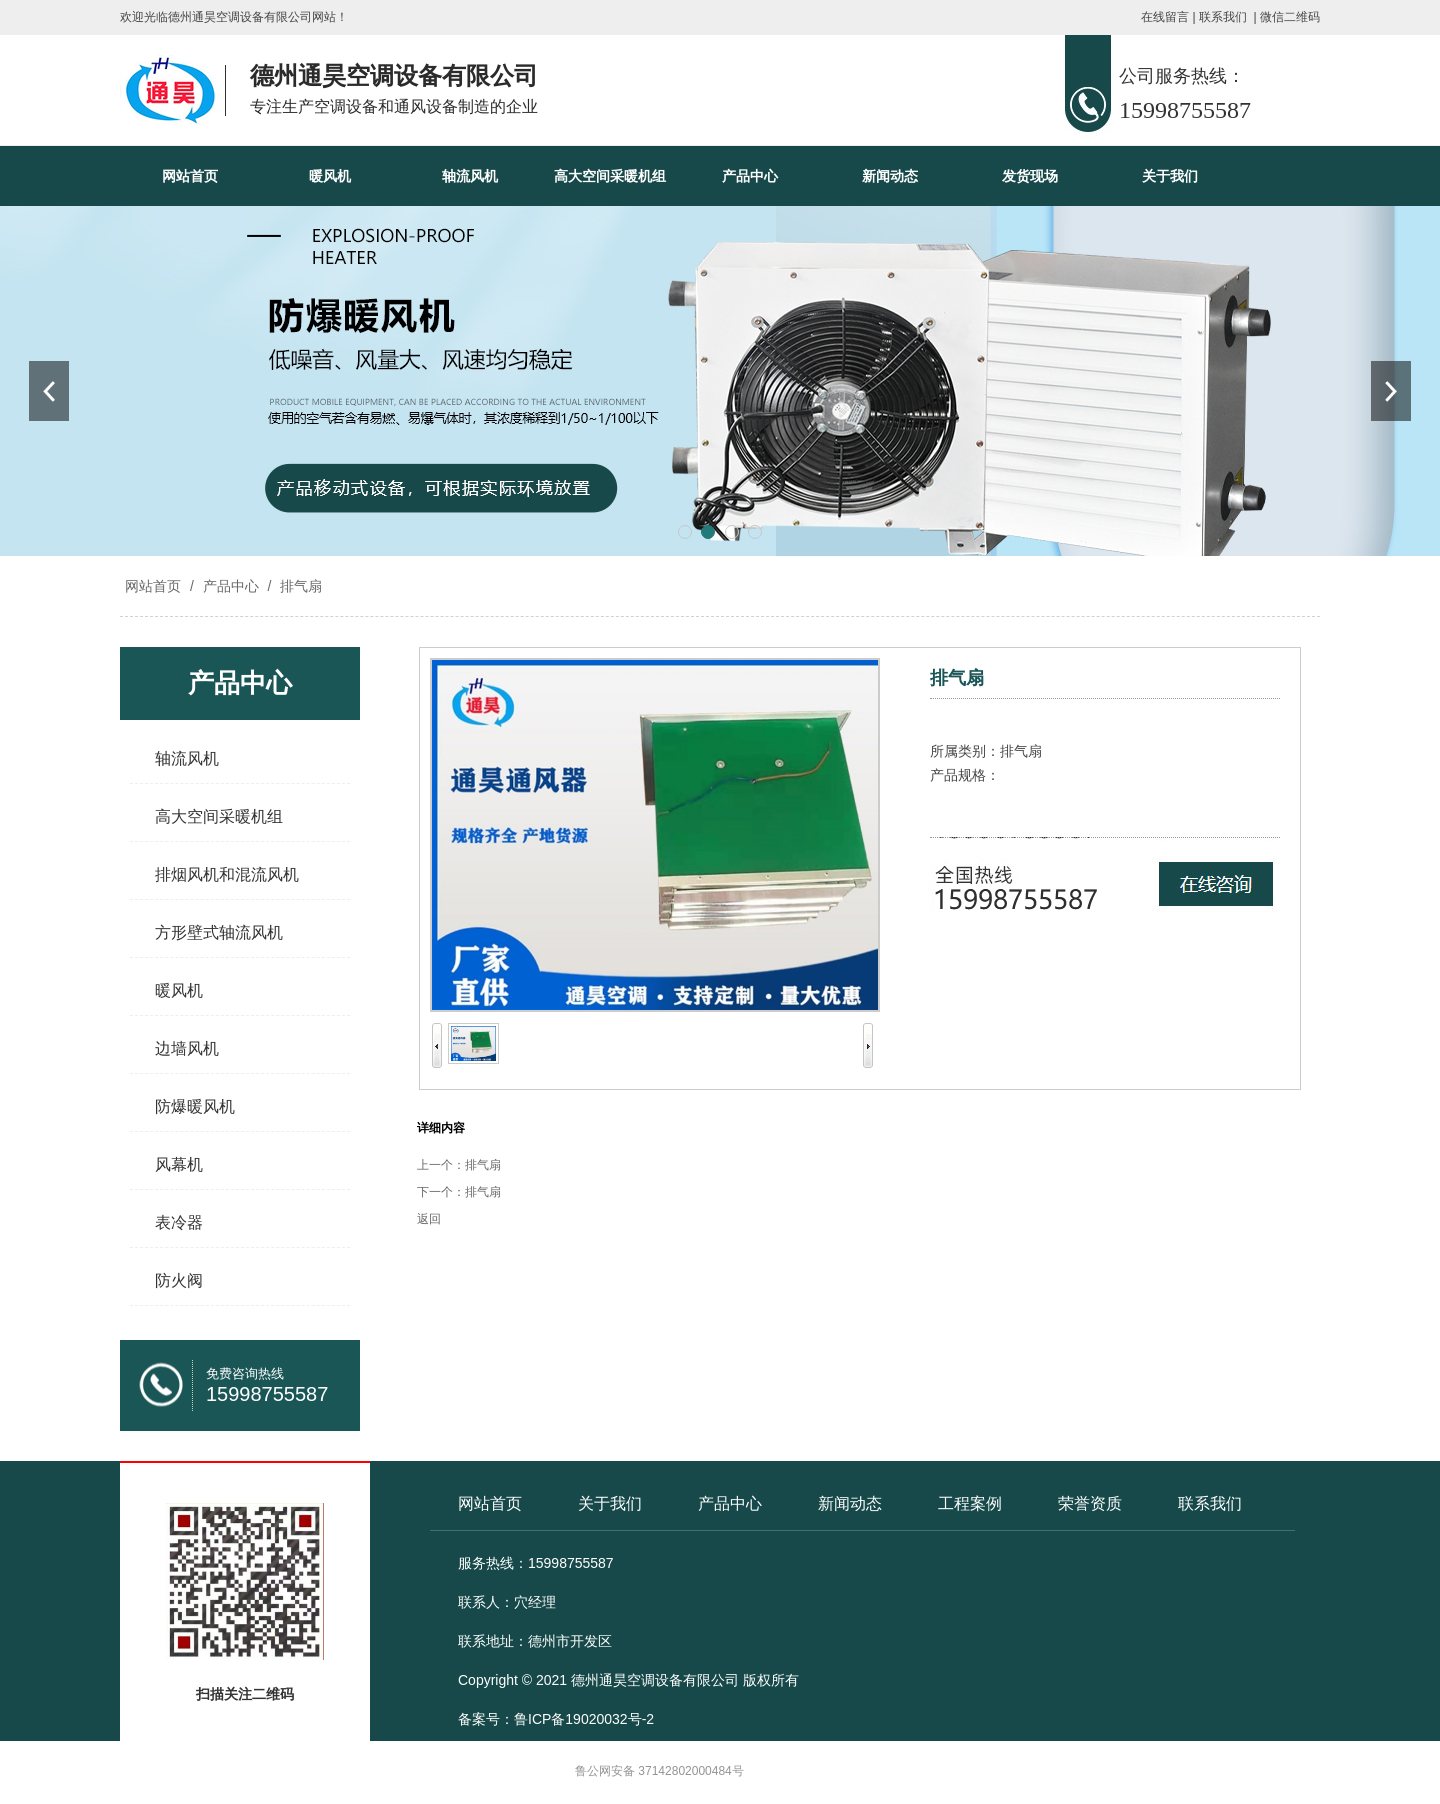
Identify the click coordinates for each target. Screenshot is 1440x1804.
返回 (429, 1219)
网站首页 (190, 176)
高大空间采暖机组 (610, 176)
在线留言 (1165, 17)
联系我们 (1223, 17)
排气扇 (299, 586)
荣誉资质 (1090, 1503)
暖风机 (330, 176)
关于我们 (1170, 176)
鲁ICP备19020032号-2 (584, 1719)
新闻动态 (890, 176)
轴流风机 (470, 176)
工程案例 (970, 1503)
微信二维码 (1290, 17)
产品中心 (750, 176)
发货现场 (1030, 176)
